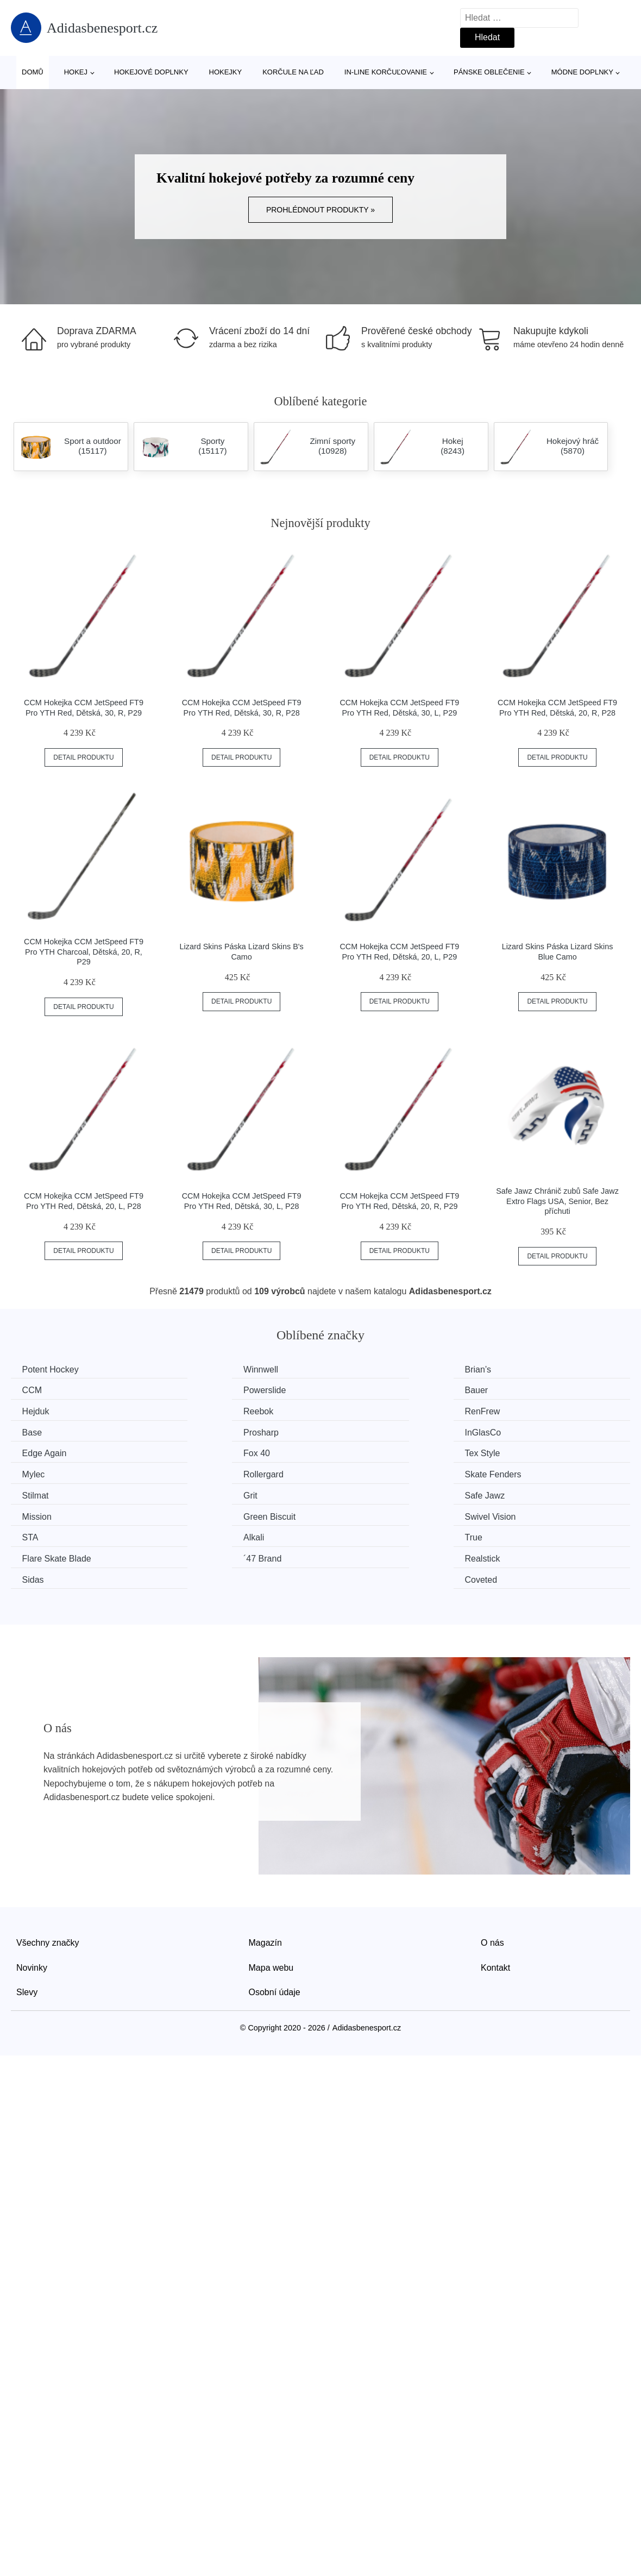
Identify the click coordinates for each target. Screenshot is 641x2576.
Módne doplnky (582, 72)
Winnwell (201, 1369)
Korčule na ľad (293, 72)
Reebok (516, 1389)
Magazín (265, 1874)
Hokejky (225, 72)
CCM (511, 1369)
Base (193, 1410)
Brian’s (355, 1369)
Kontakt (495, 1899)
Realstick (201, 1512)
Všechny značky (47, 1874)
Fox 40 (197, 1431)
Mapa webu (271, 1899)
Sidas (353, 1512)
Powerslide (45, 1389)
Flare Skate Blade (535, 1491)
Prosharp (360, 1410)
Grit (508, 1451)
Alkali (194, 1491)
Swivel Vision (526, 1471)
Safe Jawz (44, 1471)
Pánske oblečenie (489, 72)
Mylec (512, 1431)
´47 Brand (43, 1512)
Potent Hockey (52, 1369)
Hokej (75, 72)
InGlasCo (519, 1410)
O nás (492, 1874)
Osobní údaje (274, 1924)
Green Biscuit (368, 1471)
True (351, 1491)
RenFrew (42, 1410)
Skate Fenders (212, 1451)
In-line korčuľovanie (385, 72)
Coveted (517, 1512)
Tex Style (360, 1431)
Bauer (195, 1389)
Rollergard (44, 1451)
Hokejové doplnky (151, 72)
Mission (198, 1471)
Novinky (31, 1899)
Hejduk (355, 1389)
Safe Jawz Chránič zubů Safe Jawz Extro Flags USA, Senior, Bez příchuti (557, 1201)
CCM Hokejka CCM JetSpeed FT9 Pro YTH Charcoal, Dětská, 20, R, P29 (83, 951)
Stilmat (355, 1451)
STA (32, 1491)
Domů (32, 72)
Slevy (26, 1924)
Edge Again (46, 1431)
